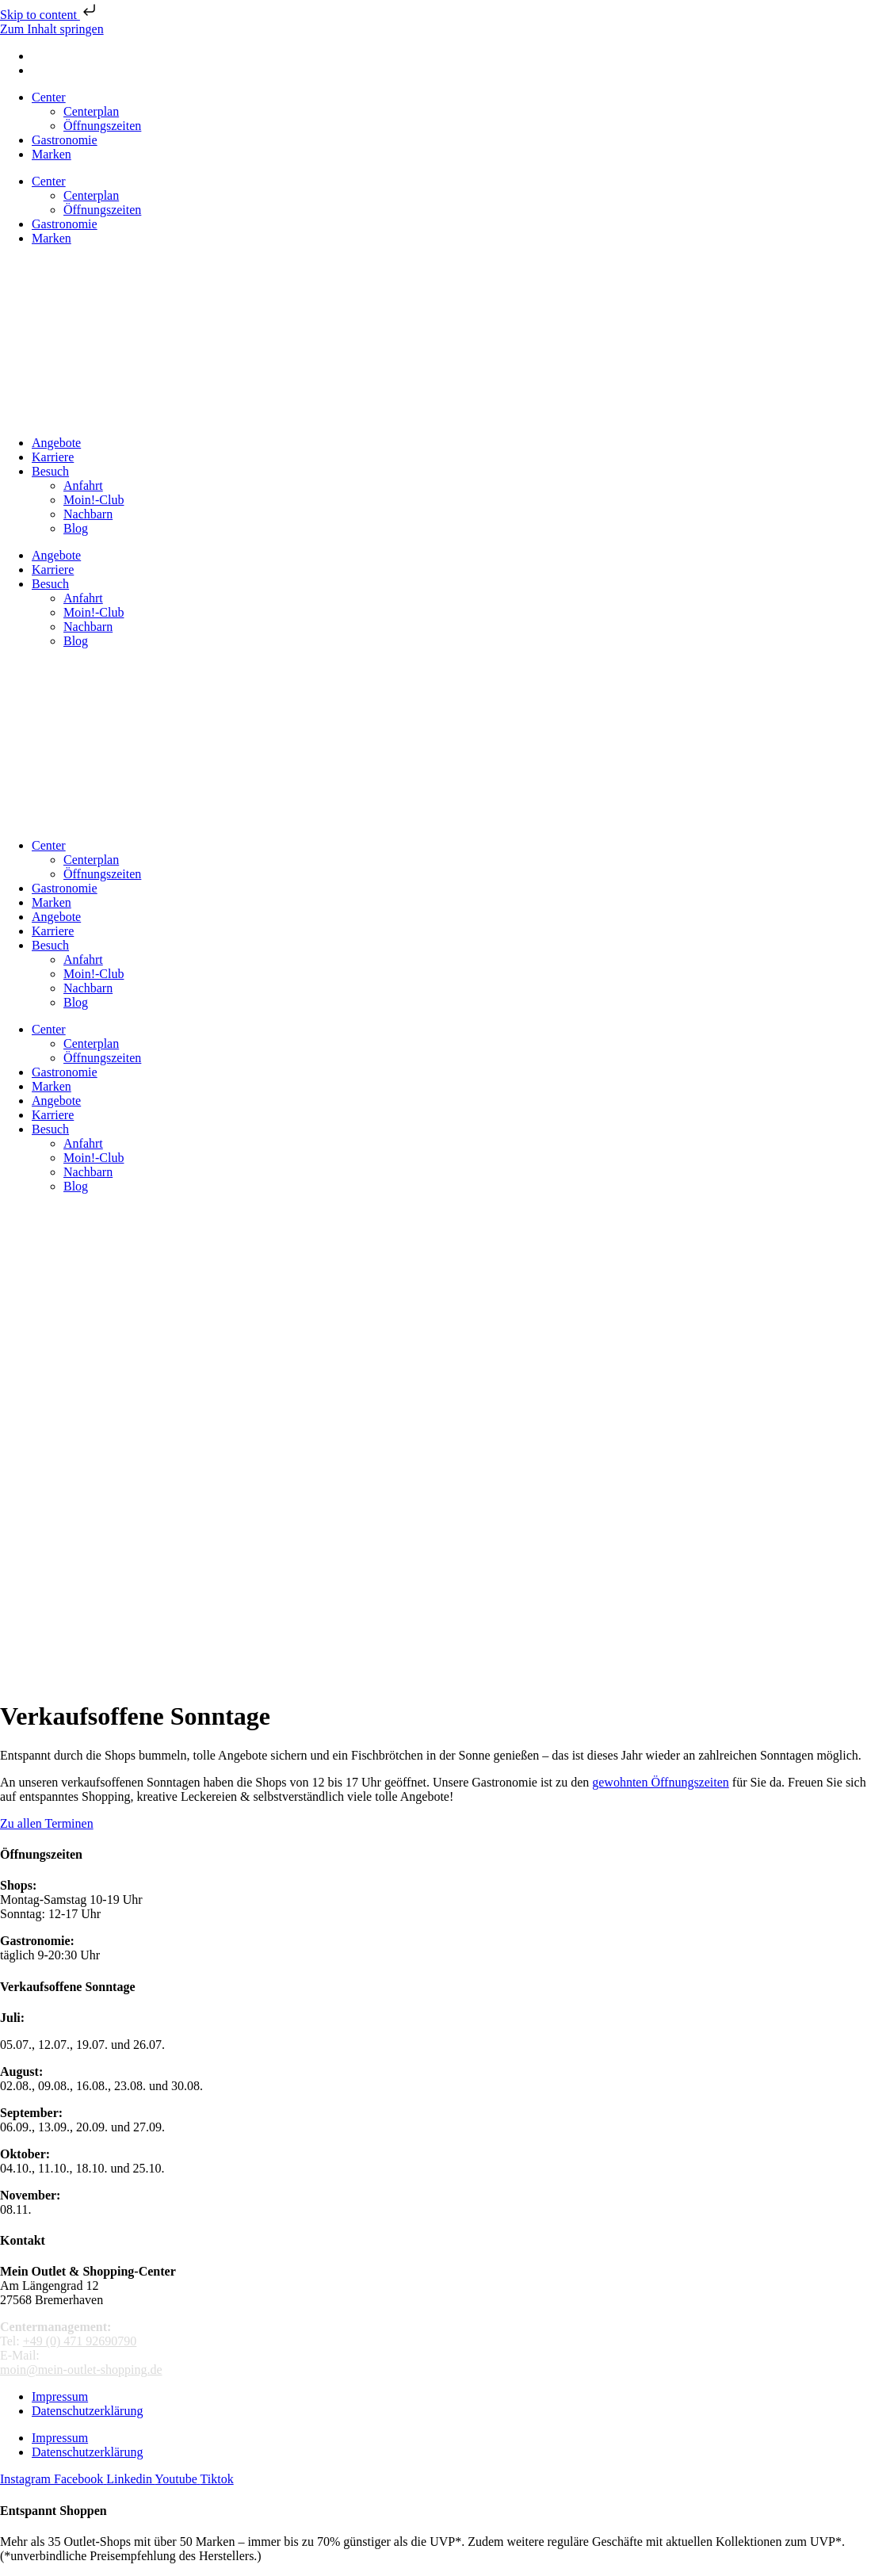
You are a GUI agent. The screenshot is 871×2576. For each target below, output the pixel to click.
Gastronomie (64, 140)
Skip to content (49, 14)
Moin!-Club (93, 499)
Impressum (60, 2396)
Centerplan (91, 111)
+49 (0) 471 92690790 (80, 2341)
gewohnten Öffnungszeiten (660, 1782)
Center (49, 97)
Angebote (56, 442)
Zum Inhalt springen (52, 29)
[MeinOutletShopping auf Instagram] (27, 2479)
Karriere (53, 457)
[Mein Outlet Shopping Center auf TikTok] (217, 2479)
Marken (51, 154)
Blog (75, 528)
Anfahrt (83, 485)
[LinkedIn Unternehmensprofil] (130, 2479)
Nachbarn (88, 514)
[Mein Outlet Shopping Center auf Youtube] (177, 2479)
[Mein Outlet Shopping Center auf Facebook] (80, 2479)
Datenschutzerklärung (87, 2410)
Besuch (50, 471)
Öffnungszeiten (102, 125)
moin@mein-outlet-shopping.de (81, 2369)
